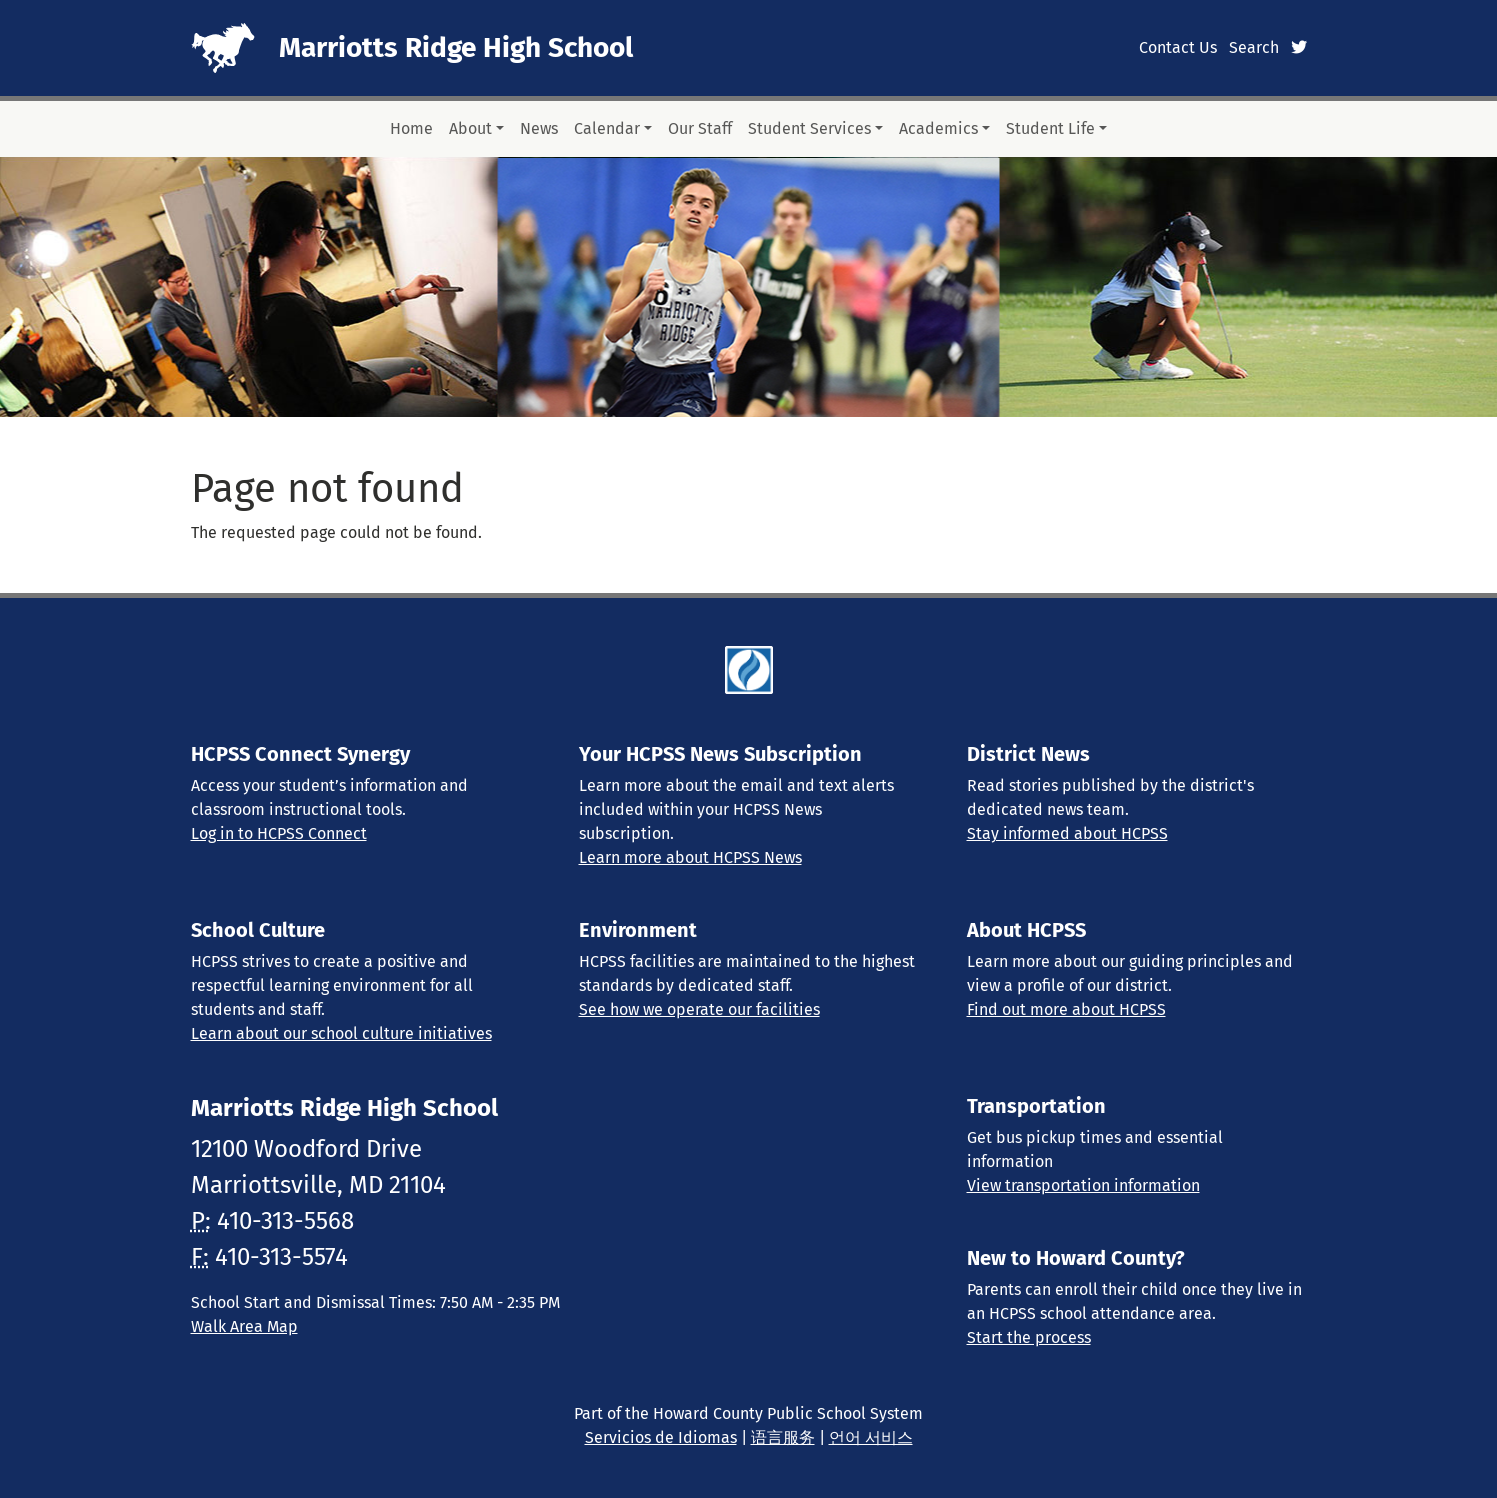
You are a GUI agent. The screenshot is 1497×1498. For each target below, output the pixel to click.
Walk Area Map (244, 1326)
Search (1254, 47)
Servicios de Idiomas (661, 1437)
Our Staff (700, 128)
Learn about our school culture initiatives (341, 1033)
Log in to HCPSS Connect (279, 833)
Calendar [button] (607, 128)
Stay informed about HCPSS (1067, 833)
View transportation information (1083, 1185)
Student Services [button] (809, 128)
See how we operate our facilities (699, 1009)
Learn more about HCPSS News (690, 857)
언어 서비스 (871, 1437)
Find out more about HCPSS (1066, 1009)
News (539, 128)
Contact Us (1178, 47)
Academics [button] (938, 128)
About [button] (470, 128)
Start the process (1029, 1337)
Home (411, 128)
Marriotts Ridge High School (456, 47)
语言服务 (783, 1437)
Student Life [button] (1050, 128)
